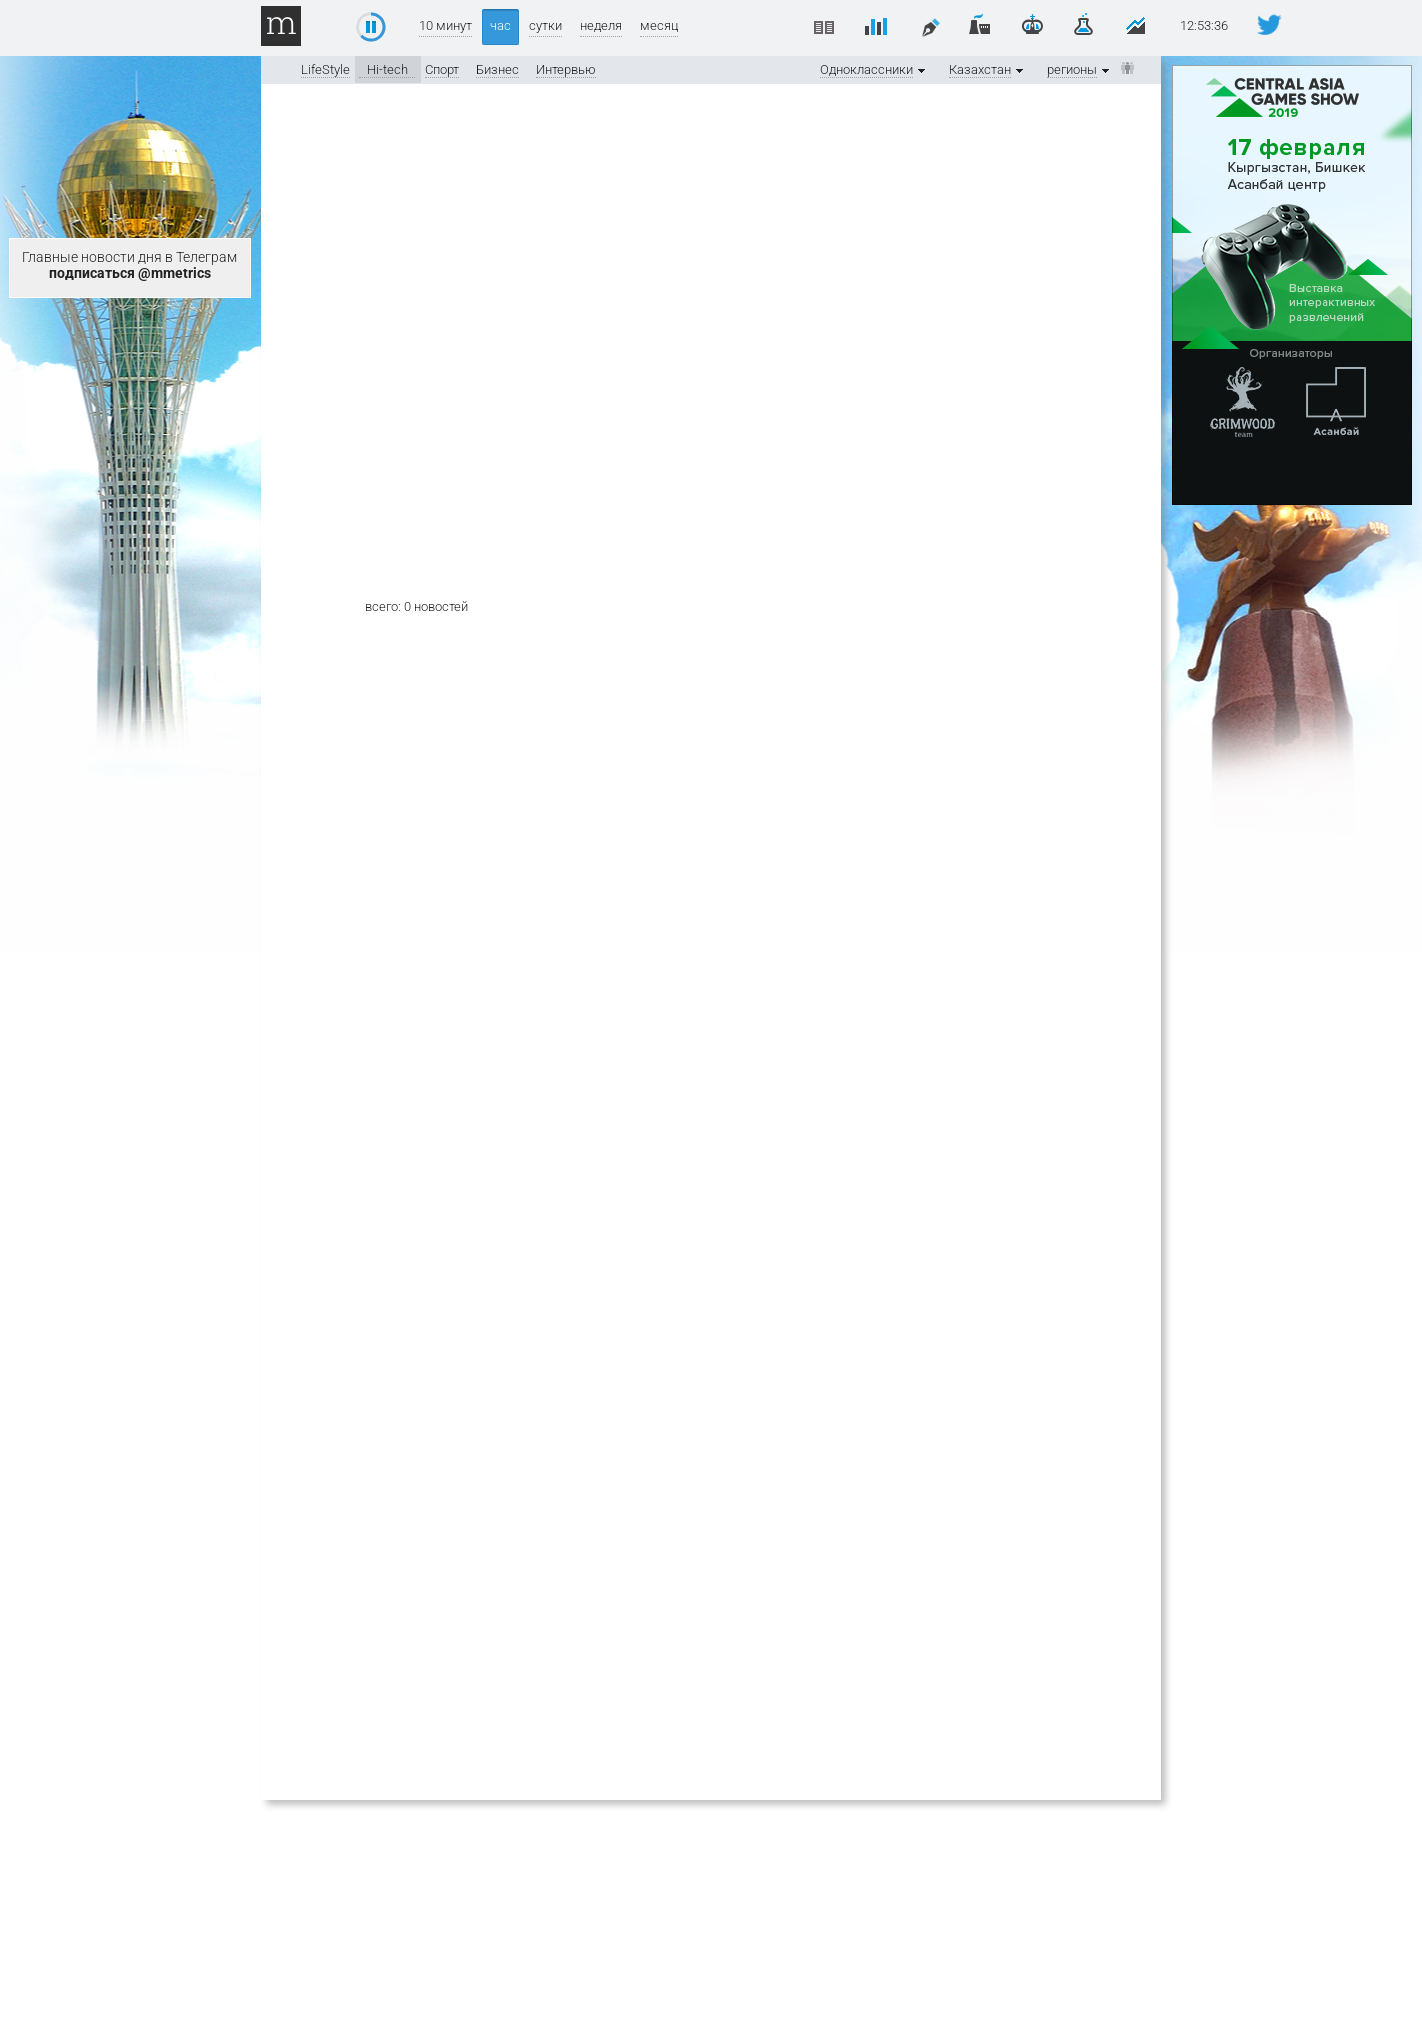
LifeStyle (325, 69)
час (500, 25)
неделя (601, 25)
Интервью (566, 69)
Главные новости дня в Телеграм (129, 265)
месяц (659, 25)
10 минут (445, 25)
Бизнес (497, 69)
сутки (545, 25)
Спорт (442, 69)
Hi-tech (387, 69)
